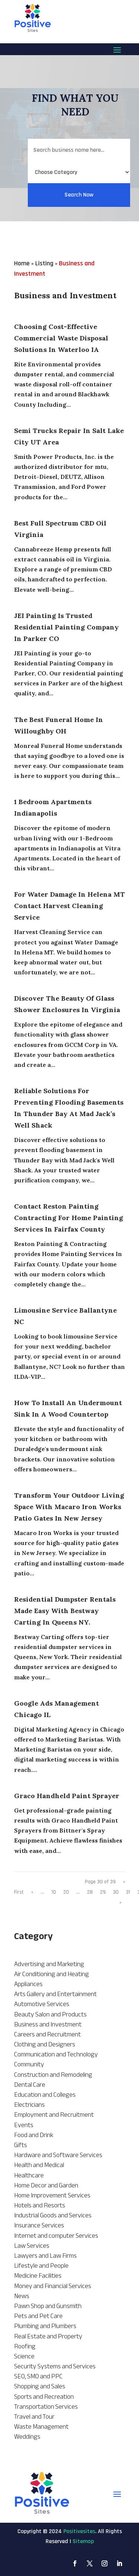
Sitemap (83, 2541)
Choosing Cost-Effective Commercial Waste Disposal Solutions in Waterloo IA (61, 338)
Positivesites (79, 2531)
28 (90, 1892)
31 (128, 1892)
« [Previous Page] (32, 1892)
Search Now (78, 209)
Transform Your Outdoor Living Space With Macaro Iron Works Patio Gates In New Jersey (69, 1506)
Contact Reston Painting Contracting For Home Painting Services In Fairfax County (68, 1217)
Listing (44, 263)
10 (54, 1892)
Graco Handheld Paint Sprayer (66, 1795)
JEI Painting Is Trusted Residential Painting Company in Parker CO (66, 627)
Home (22, 263)
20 (66, 1892)
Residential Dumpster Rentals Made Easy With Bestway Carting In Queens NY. (65, 1610)
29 (103, 1892)
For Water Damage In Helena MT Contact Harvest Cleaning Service (69, 905)
